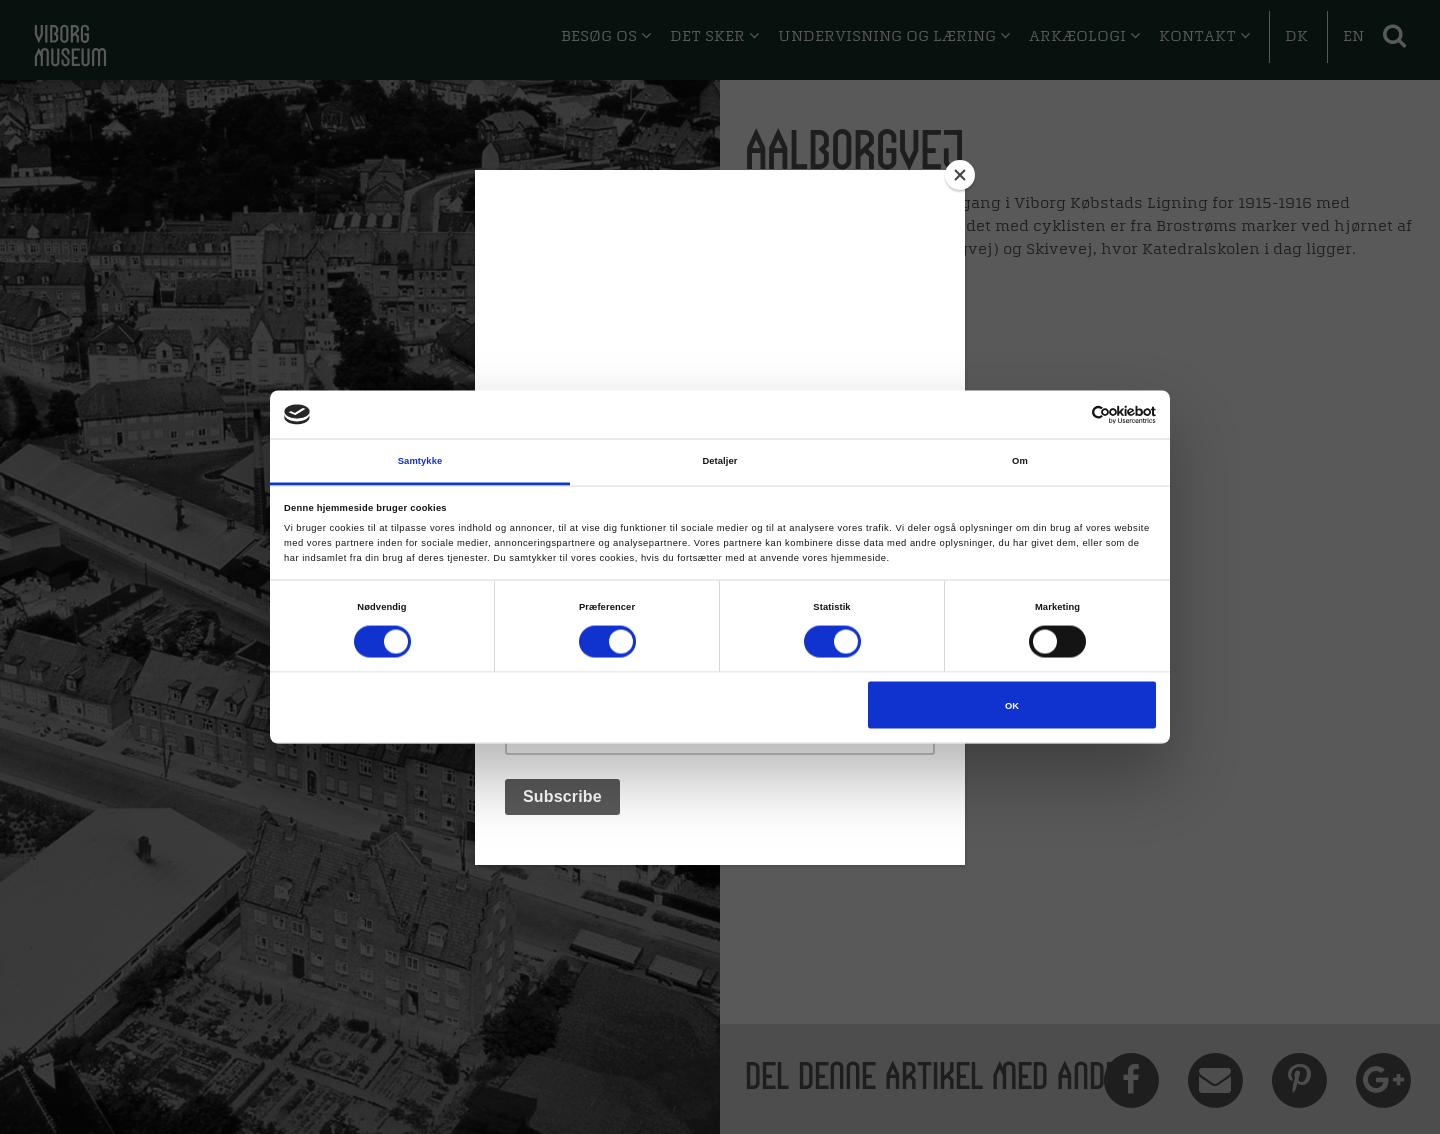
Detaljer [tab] (719, 461)
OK (1012, 705)
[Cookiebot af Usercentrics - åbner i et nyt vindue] (1068, 414)
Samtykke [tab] (420, 461)
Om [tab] (1020, 461)
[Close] (960, 175)
